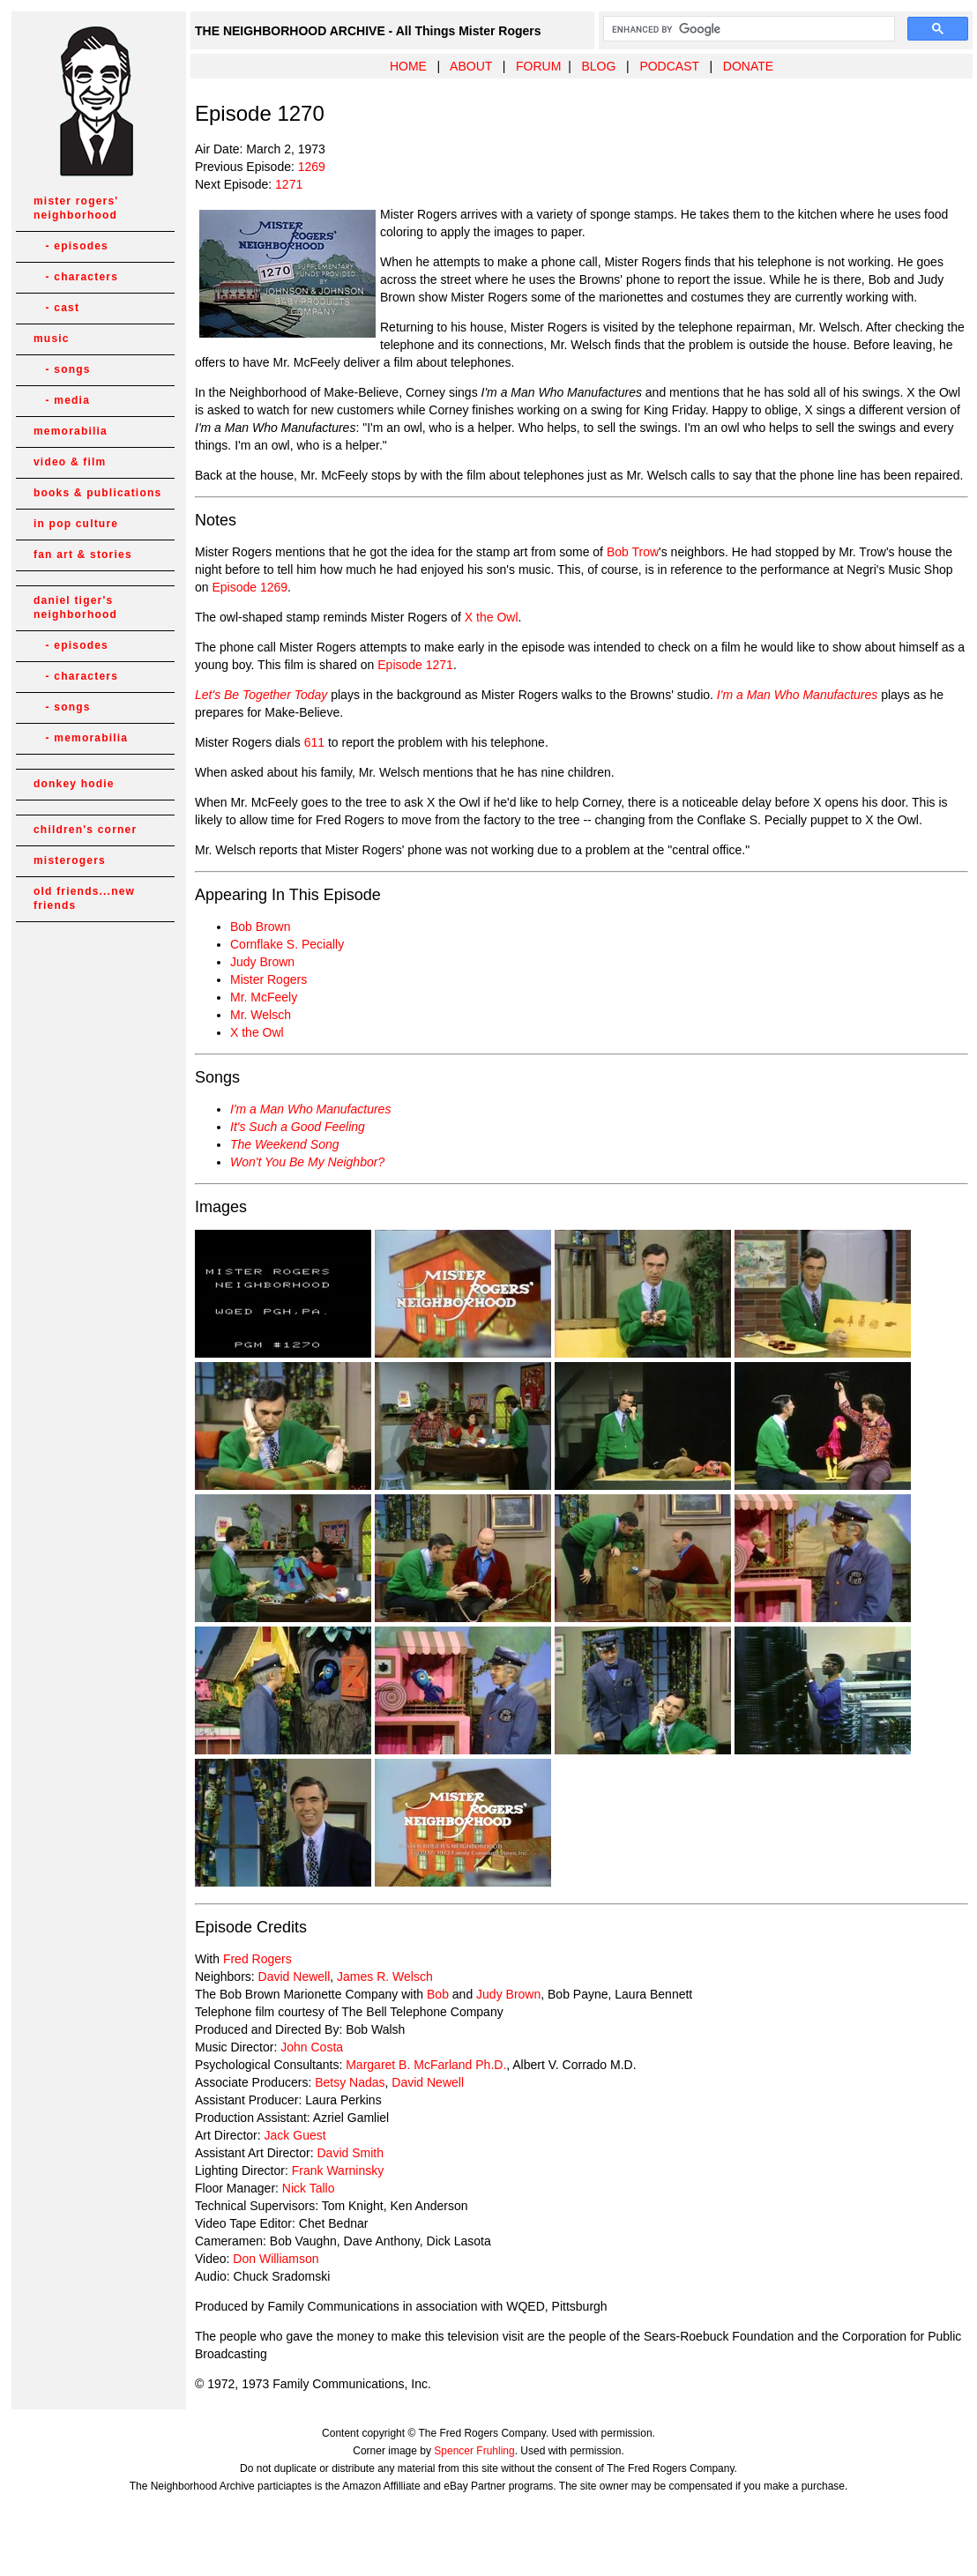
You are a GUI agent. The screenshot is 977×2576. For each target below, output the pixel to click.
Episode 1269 (249, 587)
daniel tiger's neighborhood (75, 607)
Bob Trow (633, 552)
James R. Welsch (385, 1976)
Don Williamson (275, 2259)
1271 (288, 184)
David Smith (350, 2153)
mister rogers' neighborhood (76, 208)
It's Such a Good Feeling (297, 1127)
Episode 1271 (415, 665)
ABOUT (471, 66)
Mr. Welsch (260, 1015)
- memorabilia (81, 738)
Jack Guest (295, 2135)
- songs (62, 369)
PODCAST (668, 66)
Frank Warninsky (338, 2170)
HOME (408, 66)
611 (314, 742)
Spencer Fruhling (474, 2451)
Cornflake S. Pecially (287, 944)
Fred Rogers (257, 1959)
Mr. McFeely (263, 997)
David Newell (294, 1976)
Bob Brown (260, 926)
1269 (311, 167)
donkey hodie (74, 784)
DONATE (748, 66)
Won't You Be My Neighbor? (307, 1162)
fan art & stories (83, 554)
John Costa (311, 2047)
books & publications (97, 493)
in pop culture (76, 523)
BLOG (598, 66)
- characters (76, 277)
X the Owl (491, 617)
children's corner (85, 829)
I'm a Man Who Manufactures (310, 1109)
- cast (56, 308)
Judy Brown (262, 962)
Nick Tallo (308, 2188)
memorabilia (71, 431)
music (52, 338)
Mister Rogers (268, 979)
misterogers (70, 860)
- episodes (71, 246)
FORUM (538, 66)
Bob (438, 1994)
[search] (747, 29)
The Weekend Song (284, 1144)
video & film (70, 462)
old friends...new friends (84, 898)
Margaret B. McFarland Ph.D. (426, 2065)
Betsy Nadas (349, 2082)
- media (62, 400)
